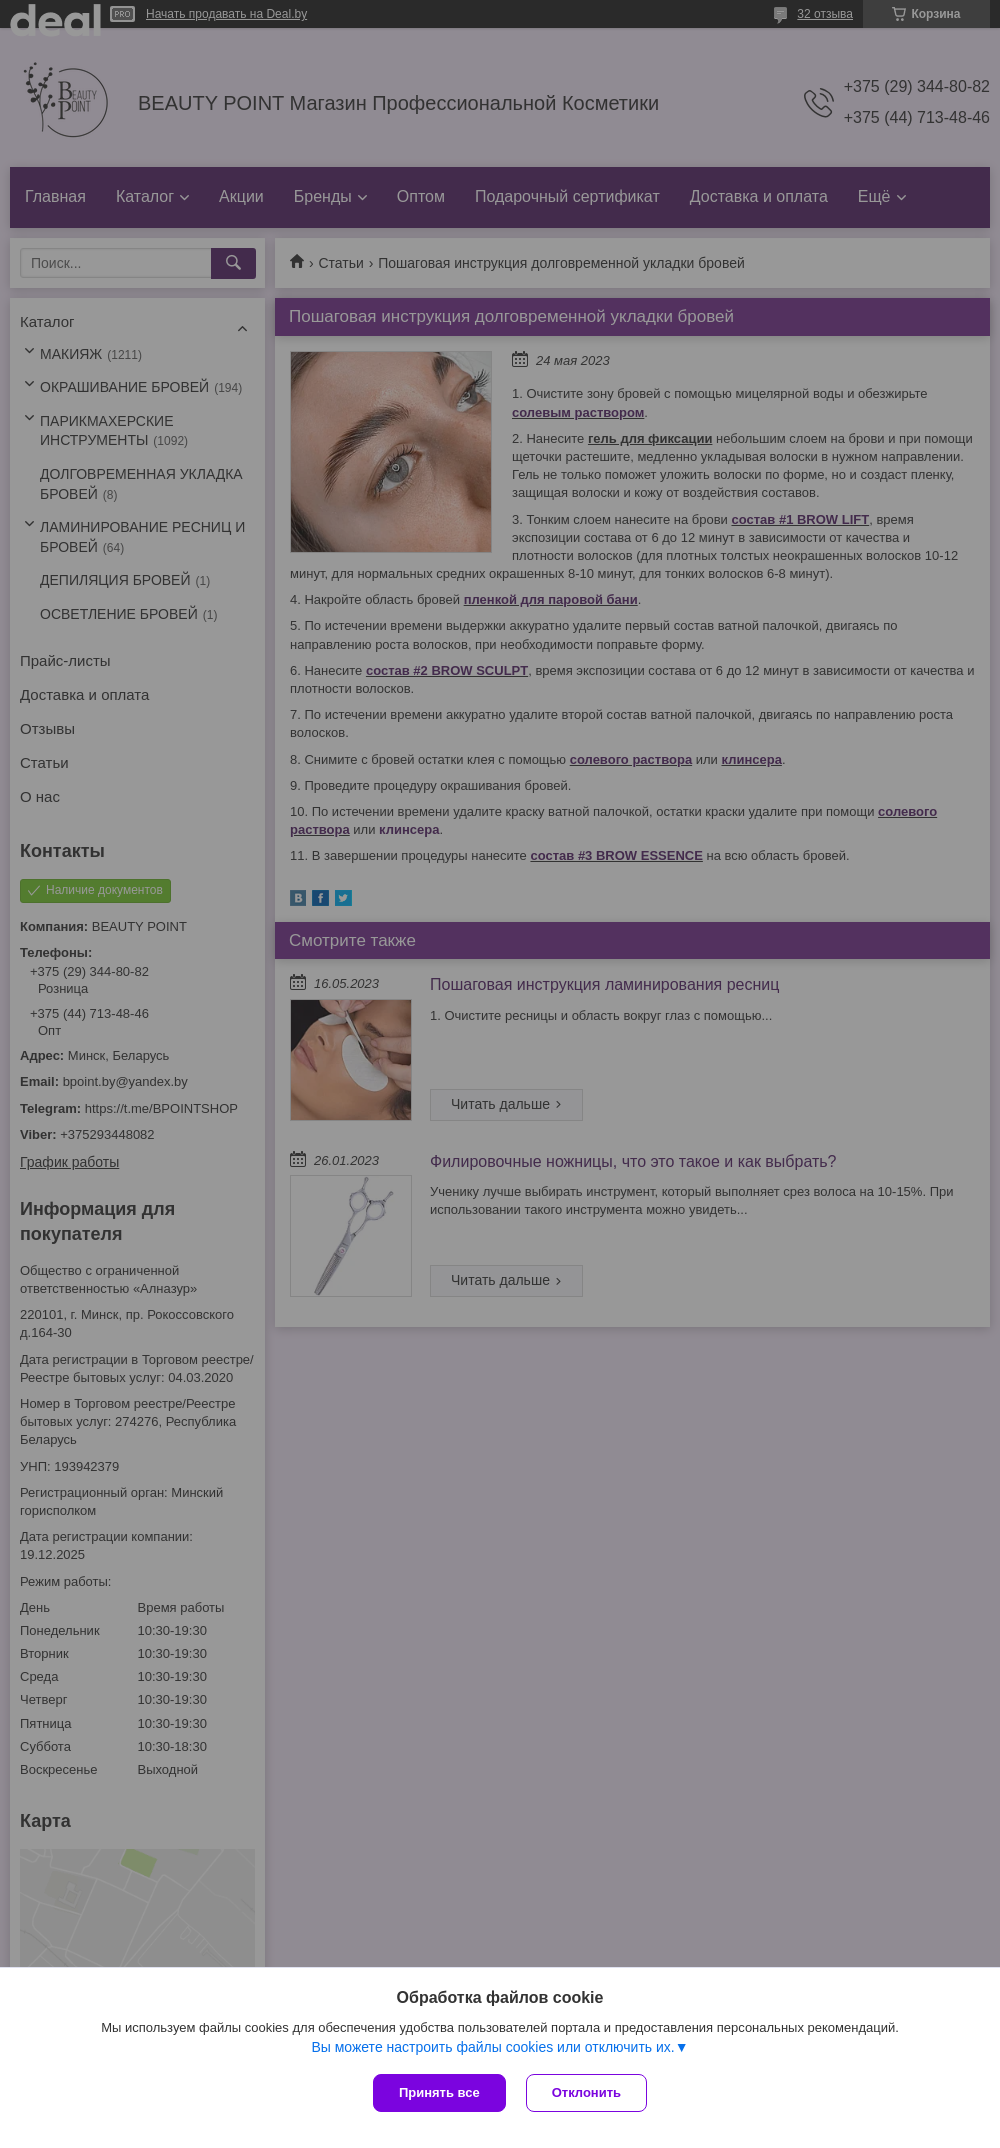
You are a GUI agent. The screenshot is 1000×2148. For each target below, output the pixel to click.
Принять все (439, 2092)
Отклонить (586, 2092)
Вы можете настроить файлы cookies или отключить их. (492, 2047)
